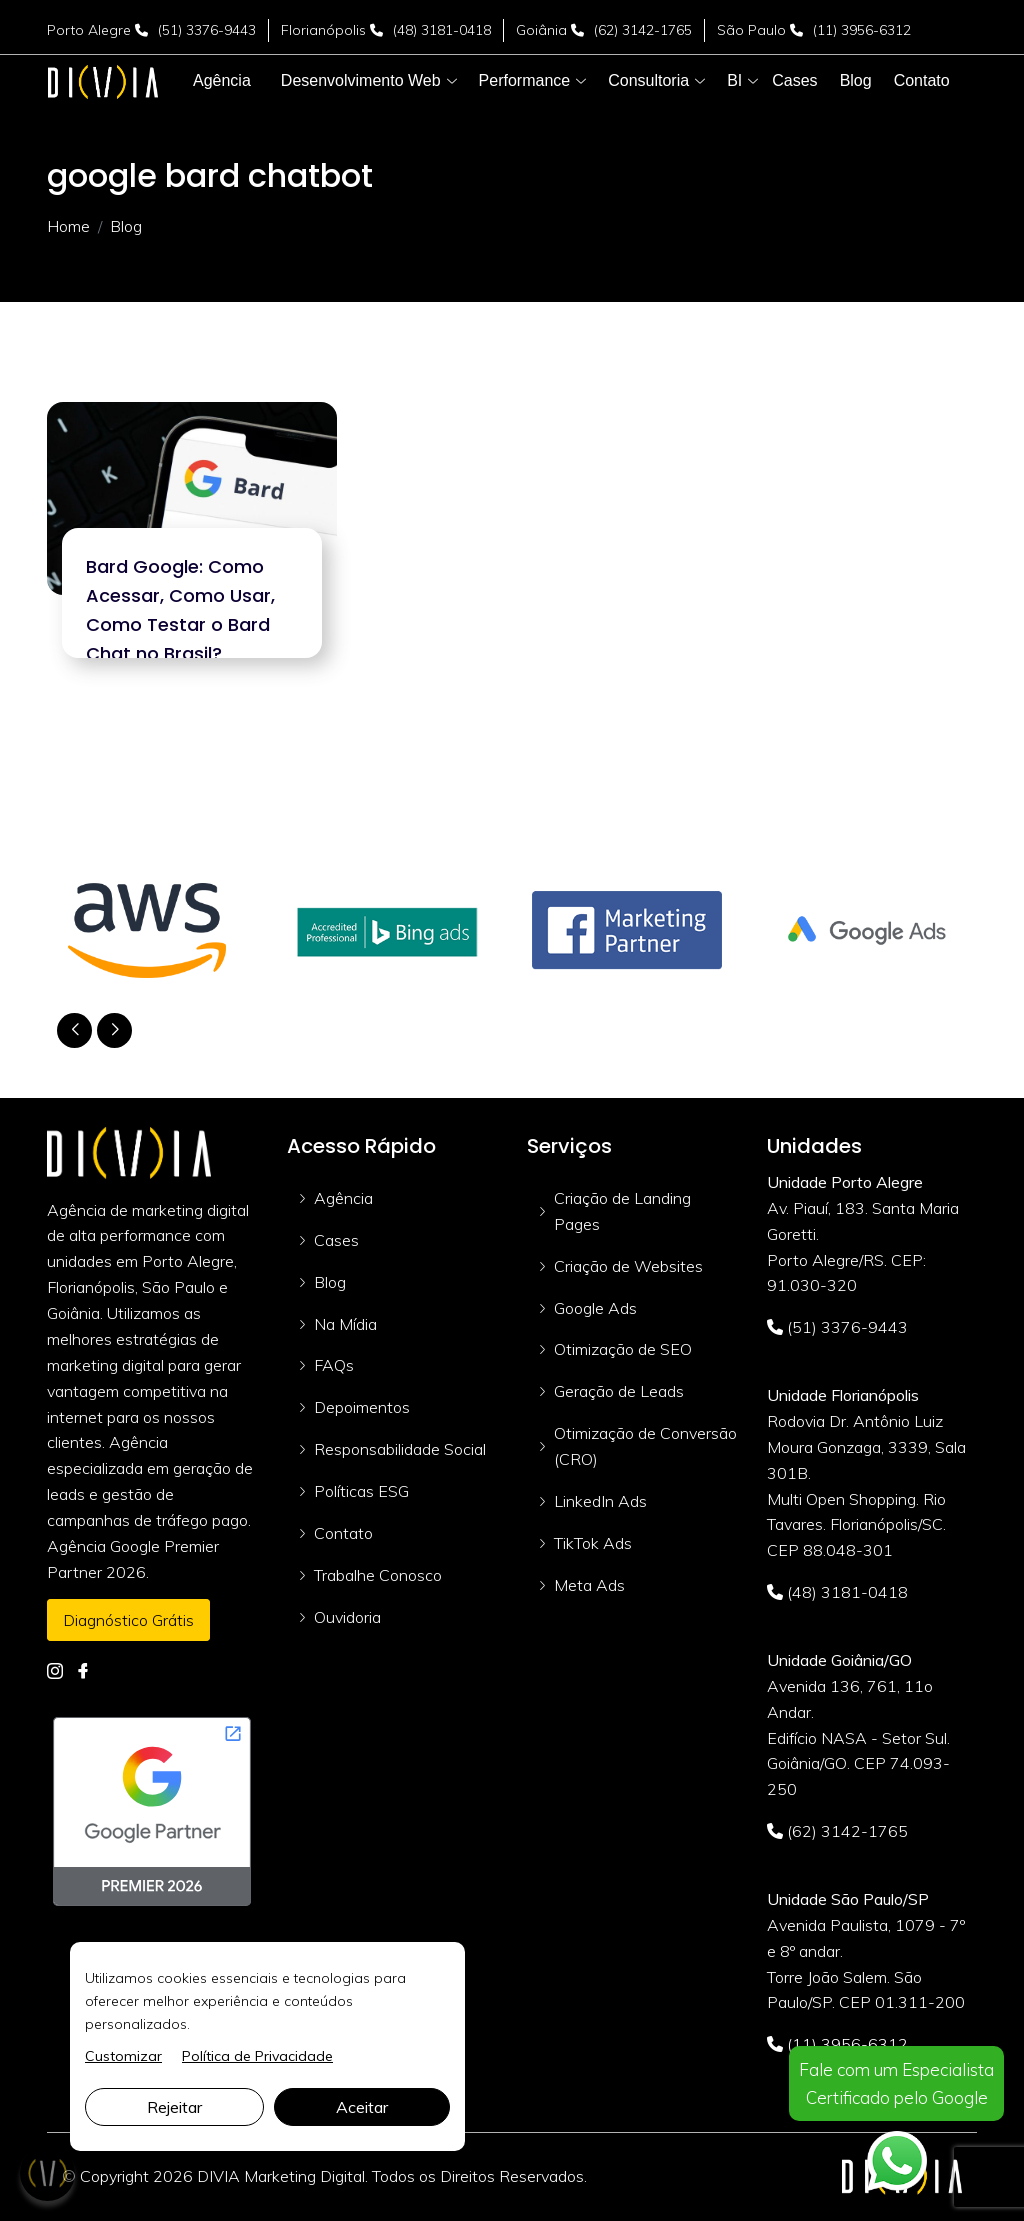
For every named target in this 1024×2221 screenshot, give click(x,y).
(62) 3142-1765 (643, 30)
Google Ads (595, 1308)
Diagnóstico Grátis (128, 1620)
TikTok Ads (593, 1543)
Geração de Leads (619, 1391)
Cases (336, 1240)
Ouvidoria (347, 1617)
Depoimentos (362, 1407)
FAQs (334, 1365)
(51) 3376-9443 (207, 30)
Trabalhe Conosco (378, 1575)
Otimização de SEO (623, 1349)
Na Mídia (345, 1324)
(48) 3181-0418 (442, 30)
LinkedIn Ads (600, 1501)
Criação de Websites (628, 1266)
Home (68, 226)
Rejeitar (174, 2107)
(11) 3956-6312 (862, 30)
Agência (343, 1198)
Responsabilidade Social (400, 1449)
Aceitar (362, 2107)
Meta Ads (589, 1585)
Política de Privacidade (257, 2056)
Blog (330, 1282)
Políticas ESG (361, 1491)
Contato (343, 1533)
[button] (361, 81)
